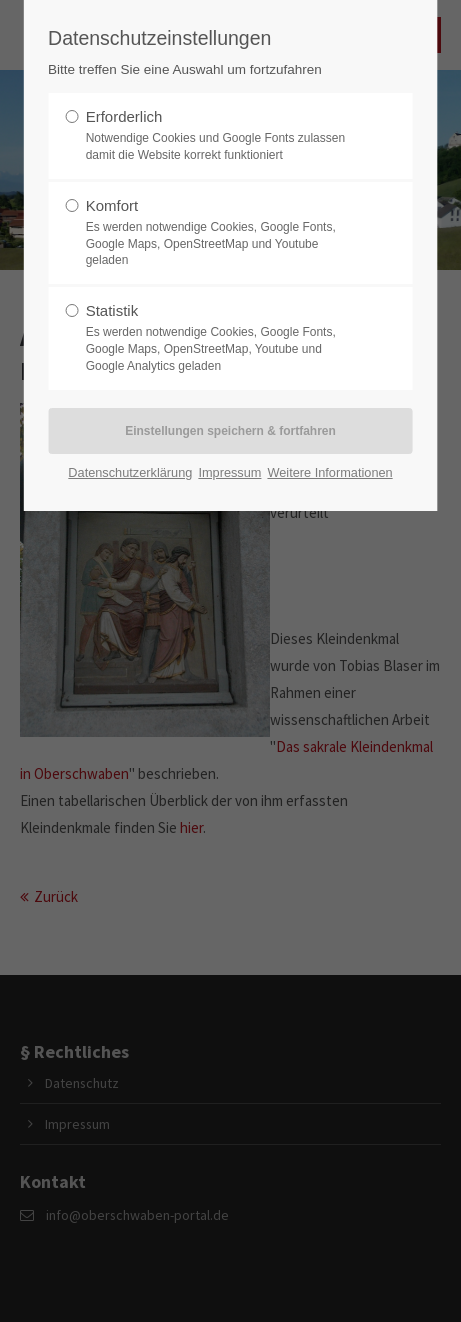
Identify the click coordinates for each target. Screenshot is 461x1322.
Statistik (224, 338)
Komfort (224, 233)
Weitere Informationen (329, 472)
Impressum (229, 472)
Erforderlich (224, 136)
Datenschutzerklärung (130, 472)
